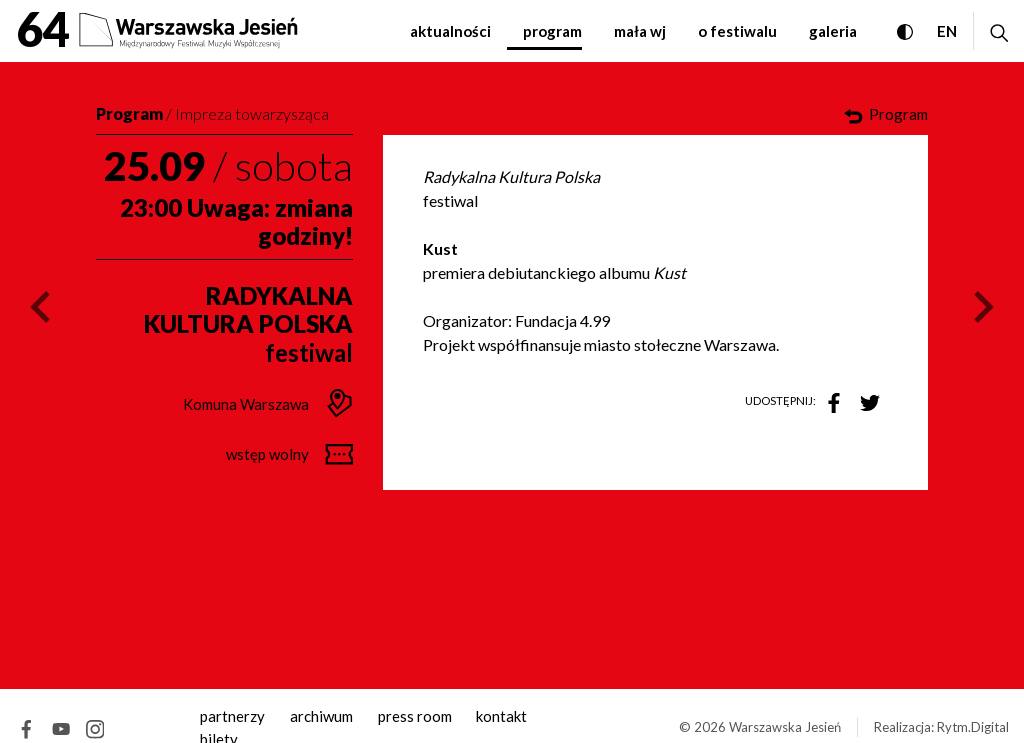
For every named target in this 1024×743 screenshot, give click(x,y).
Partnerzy (232, 716)
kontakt (501, 716)
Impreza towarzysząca (252, 113)
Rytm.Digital (973, 727)
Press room (415, 716)
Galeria (833, 31)
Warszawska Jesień (785, 727)
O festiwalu (737, 31)
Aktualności (450, 31)
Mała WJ (640, 31)
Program (552, 31)
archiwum (321, 716)
